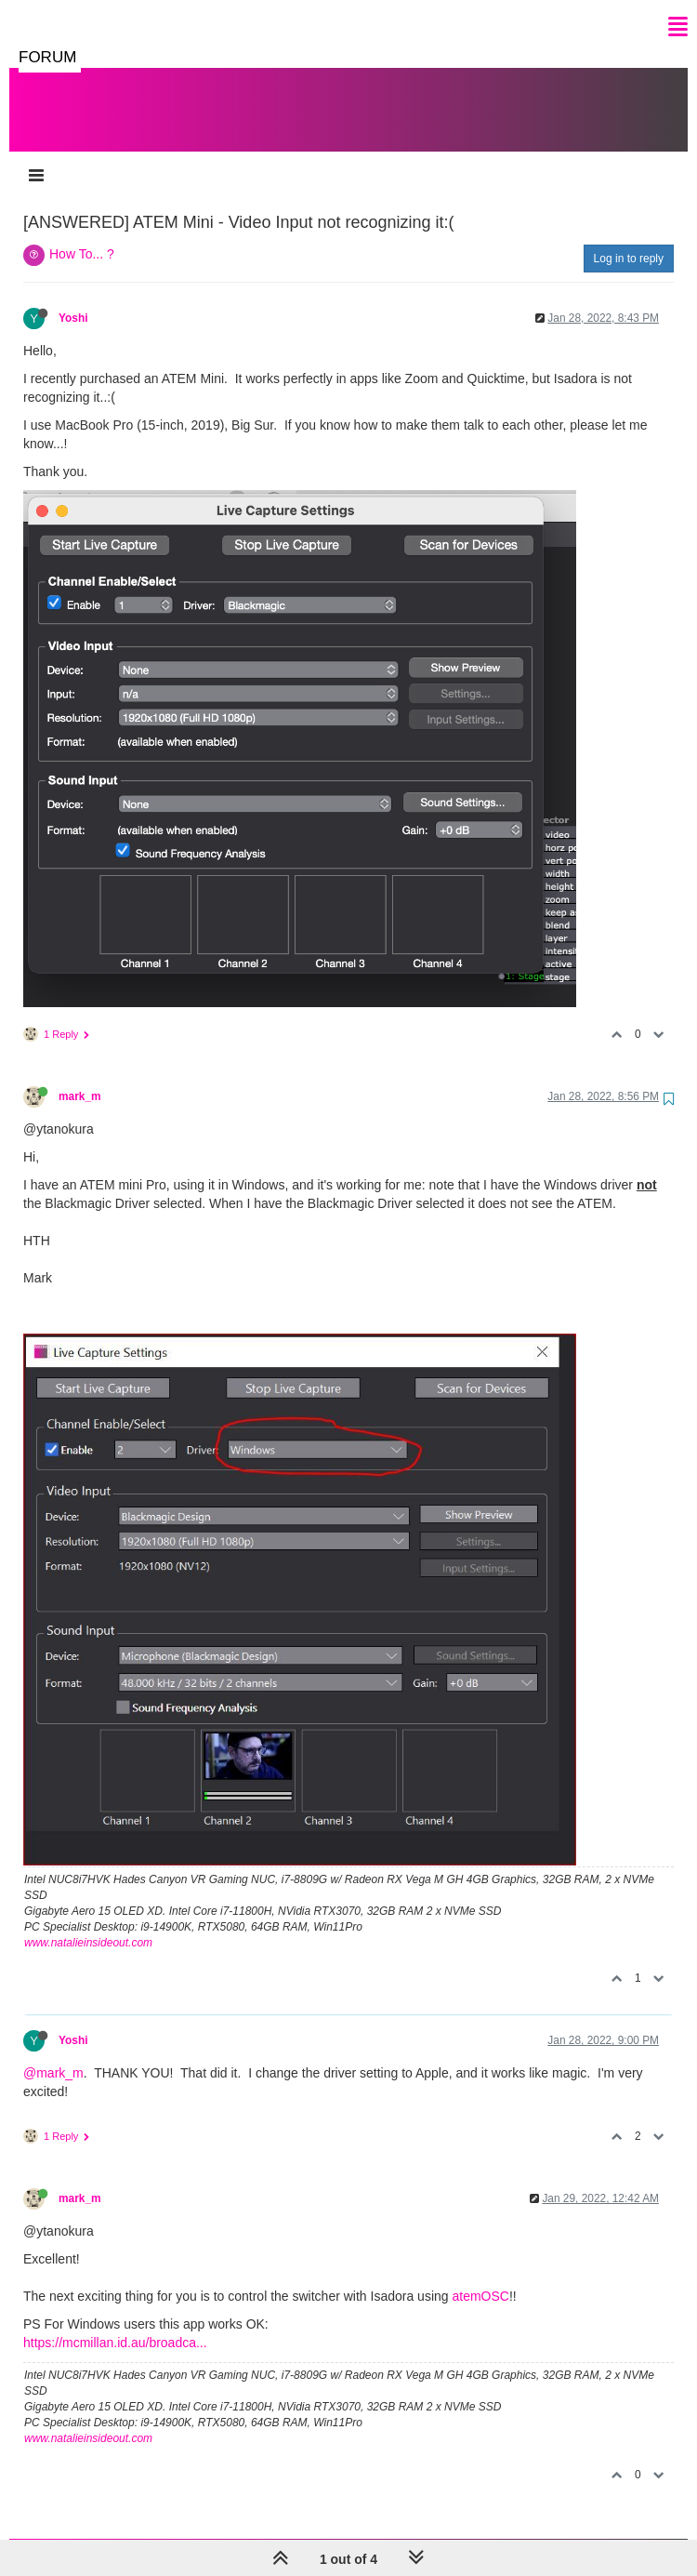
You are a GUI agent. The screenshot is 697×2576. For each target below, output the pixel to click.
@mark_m (53, 2054)
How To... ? (81, 235)
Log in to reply (629, 239)
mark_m (80, 1077)
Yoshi (73, 299)
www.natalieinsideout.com (88, 1924)
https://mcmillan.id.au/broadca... (115, 2324)
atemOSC (480, 2277)
